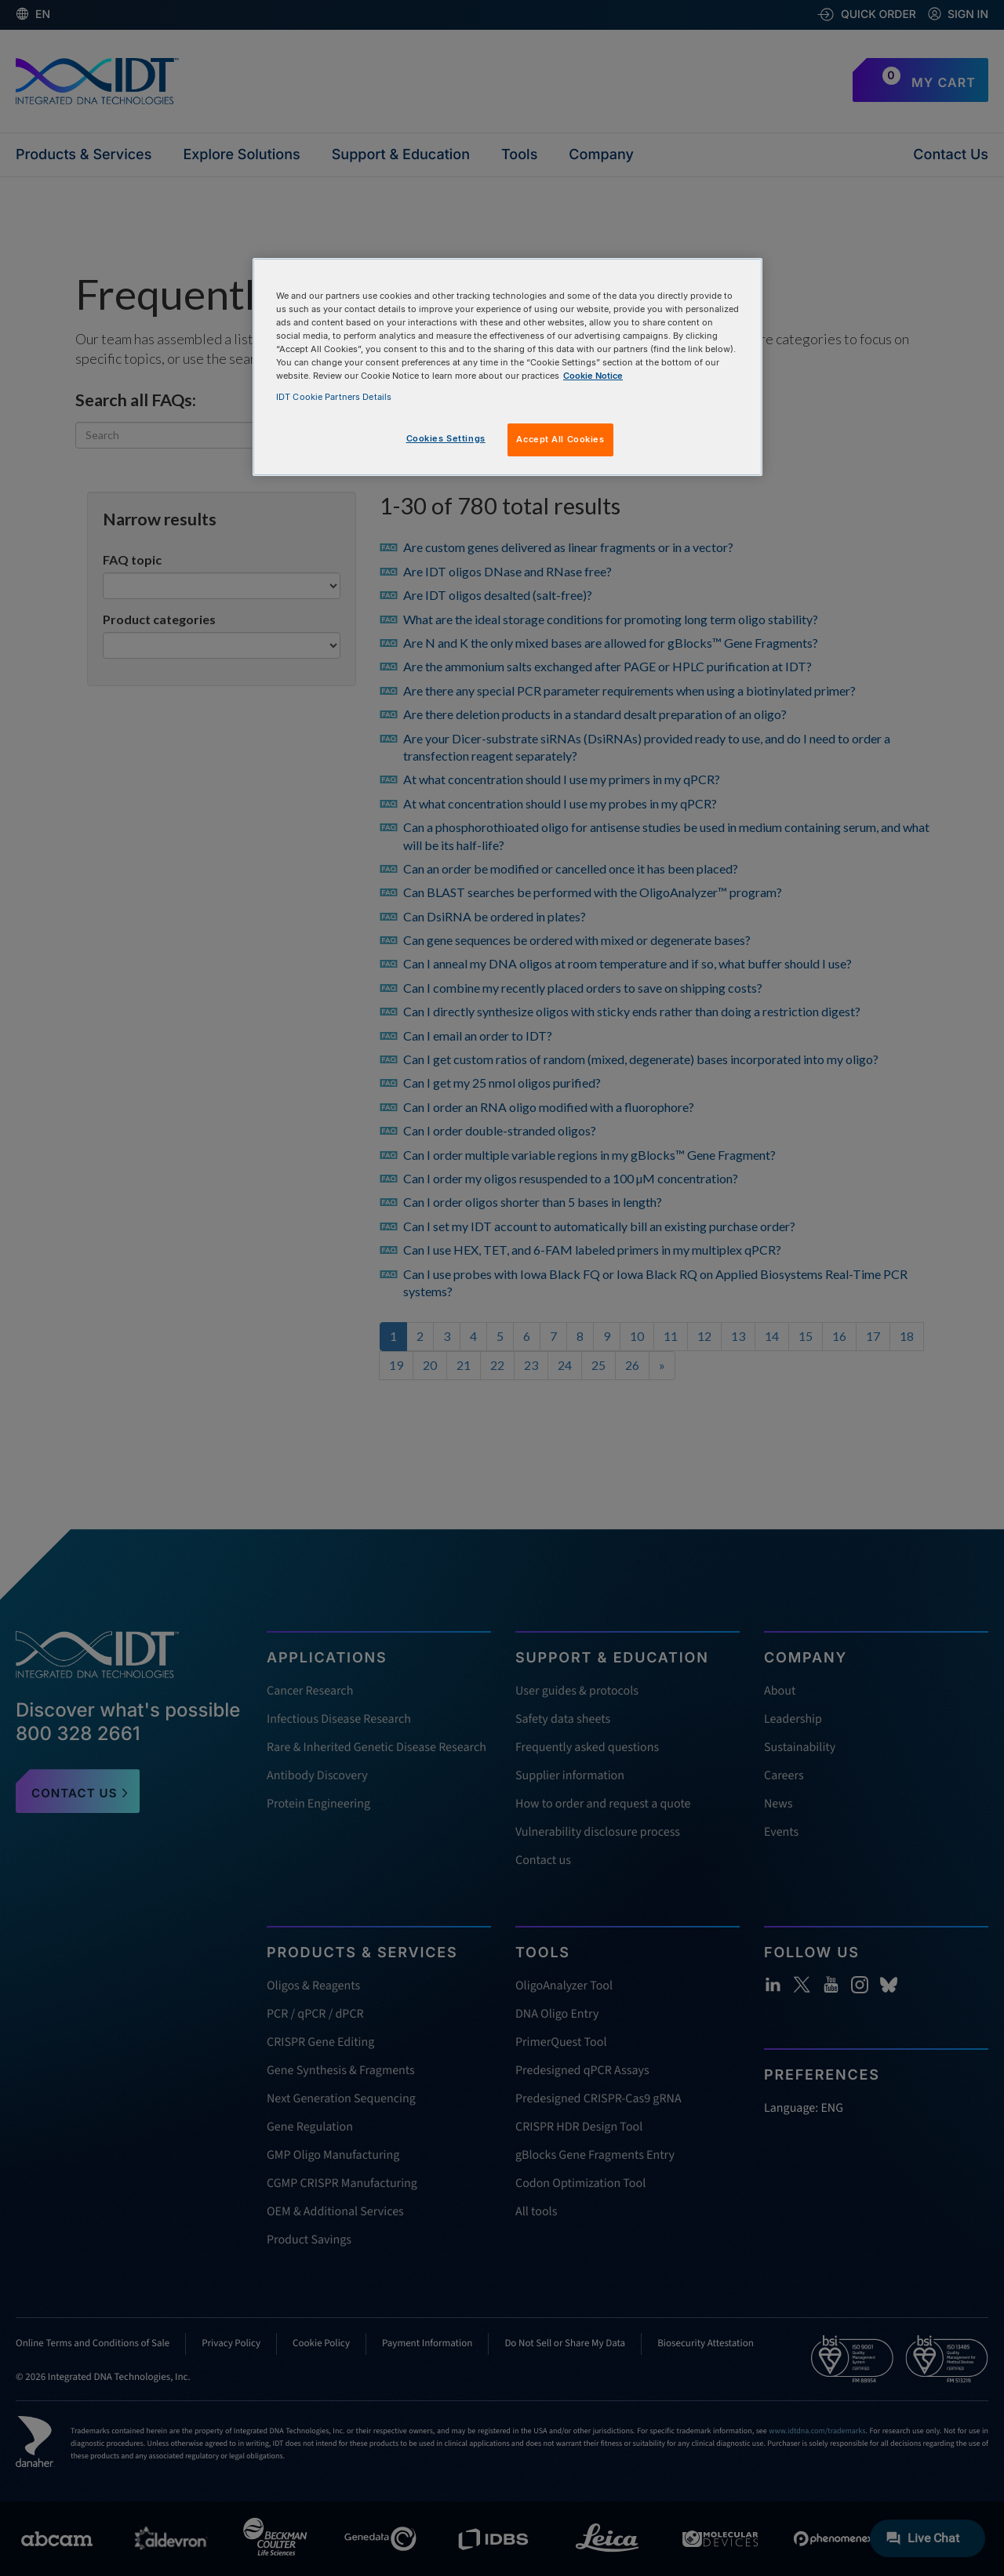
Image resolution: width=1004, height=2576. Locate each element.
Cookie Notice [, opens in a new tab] (593, 375)
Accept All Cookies (560, 439)
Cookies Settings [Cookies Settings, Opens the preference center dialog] (446, 438)
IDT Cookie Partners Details (333, 396)
